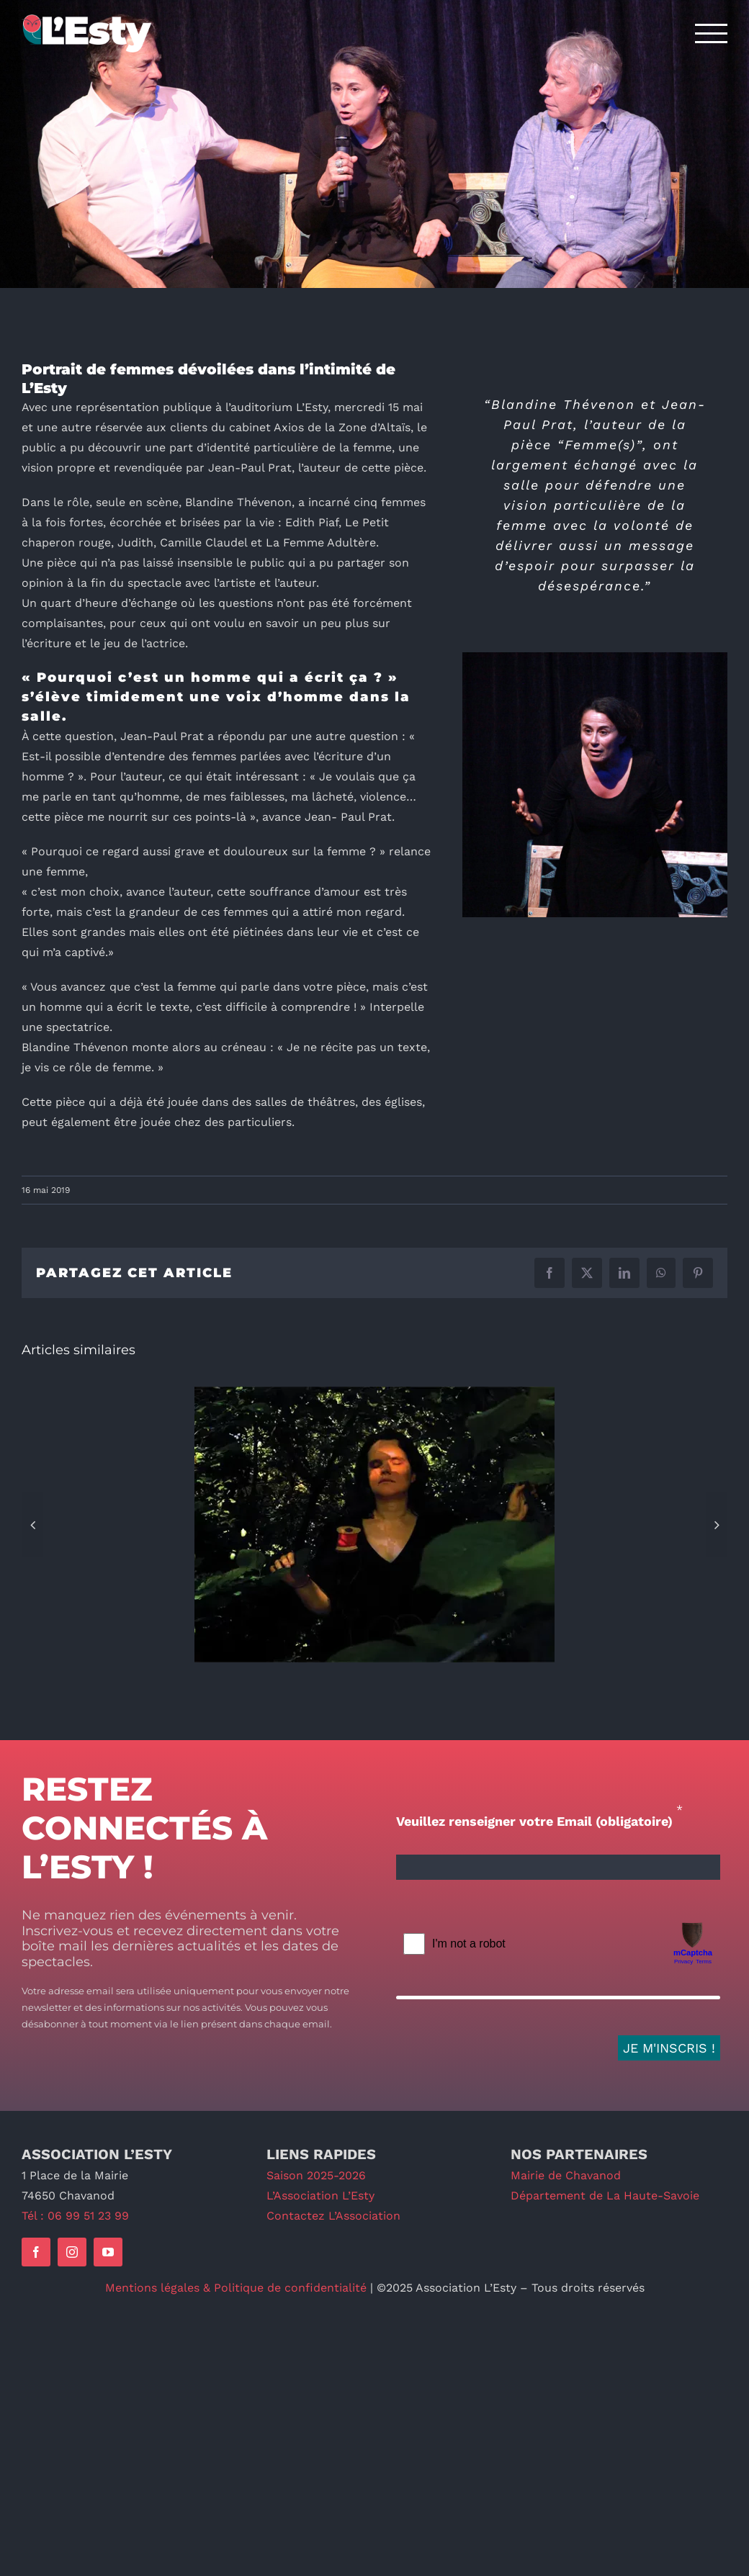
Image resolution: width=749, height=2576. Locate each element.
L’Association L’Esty (320, 2195)
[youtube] (108, 2252)
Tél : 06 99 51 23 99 (75, 2216)
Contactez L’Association (333, 2216)
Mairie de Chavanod (566, 2175)
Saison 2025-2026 (316, 2175)
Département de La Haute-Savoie (605, 2195)
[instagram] (72, 2252)
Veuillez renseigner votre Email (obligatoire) (534, 1821)
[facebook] (36, 2252)
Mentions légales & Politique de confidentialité (236, 2287)
